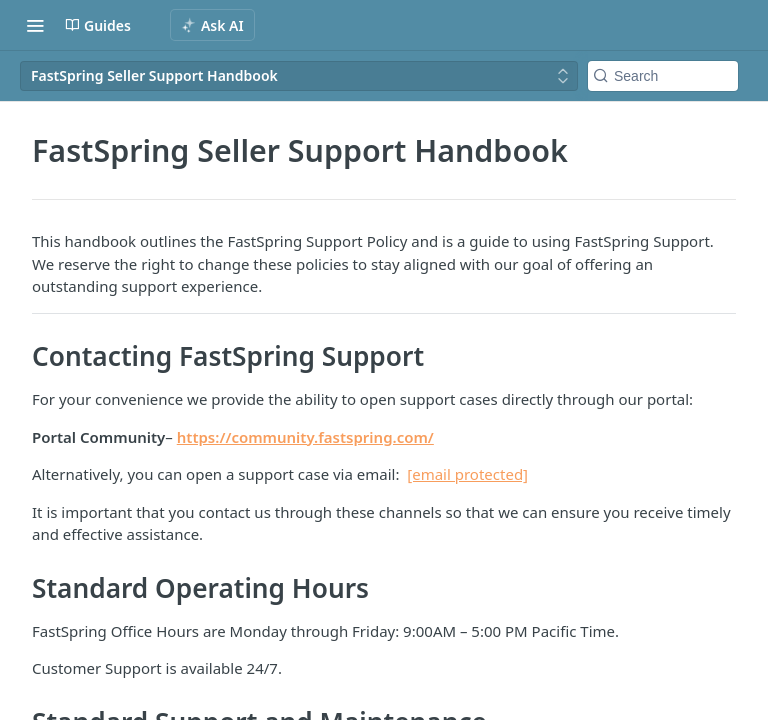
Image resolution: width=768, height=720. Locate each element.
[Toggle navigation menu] (35, 25)
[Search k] (663, 76)
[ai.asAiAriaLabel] (212, 25)
